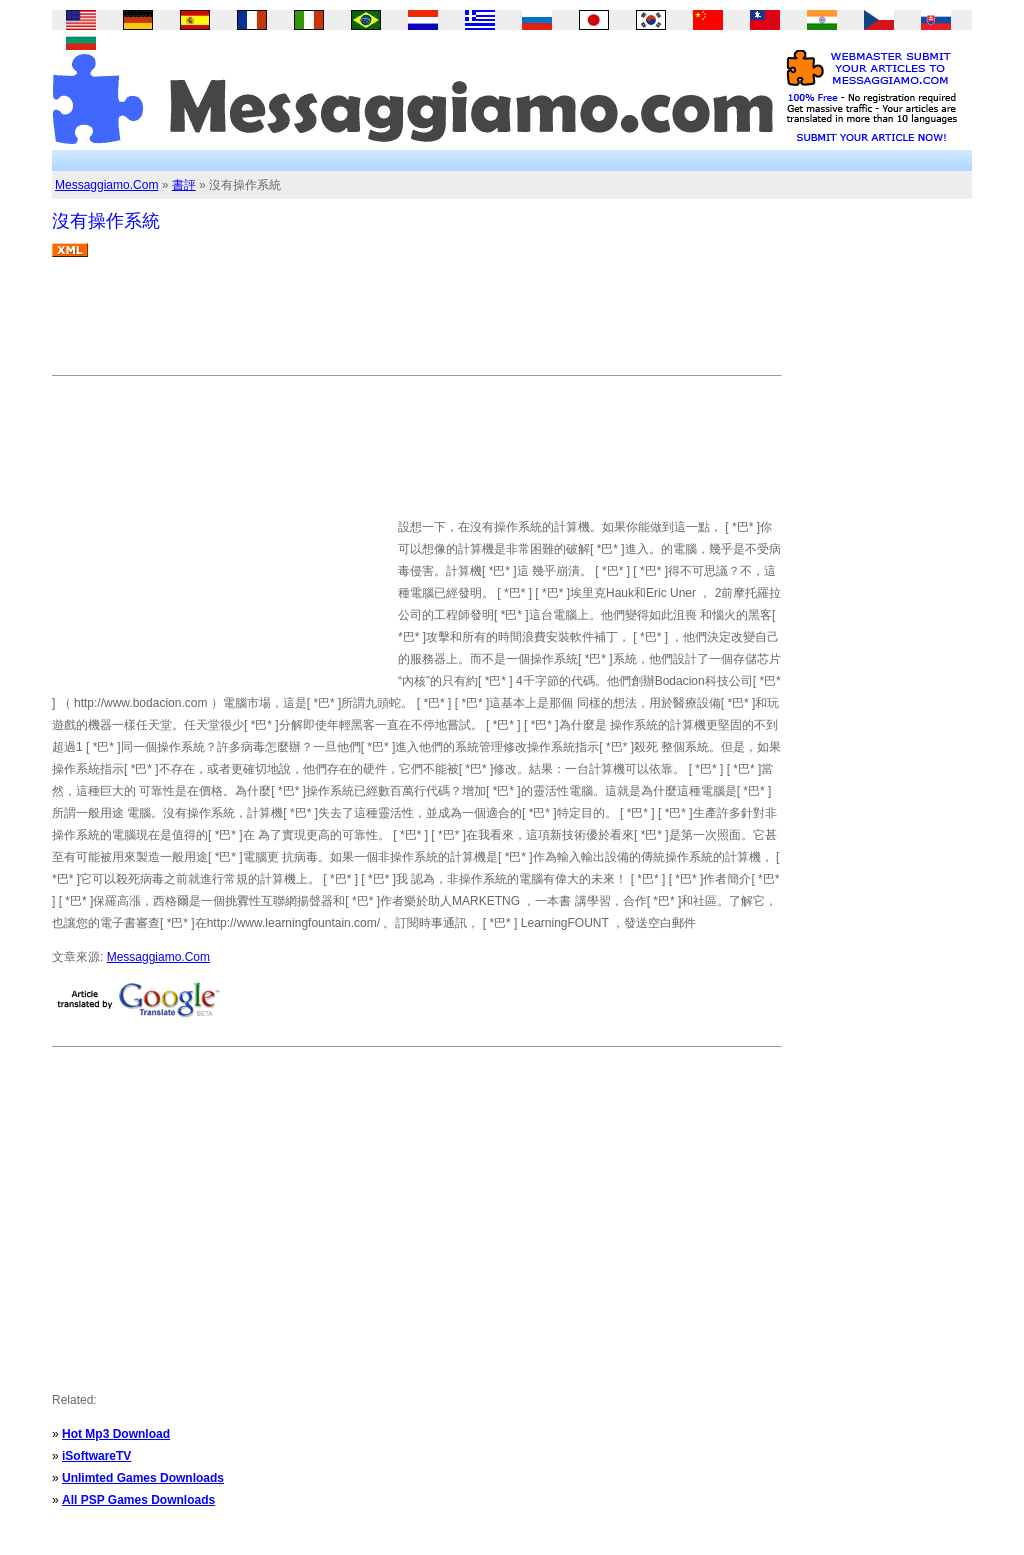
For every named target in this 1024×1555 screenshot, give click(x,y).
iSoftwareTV (96, 1456)
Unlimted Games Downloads (143, 1478)
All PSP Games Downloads (138, 1500)
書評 (184, 185)
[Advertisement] (416, 324)
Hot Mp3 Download (116, 1434)
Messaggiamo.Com (106, 185)
